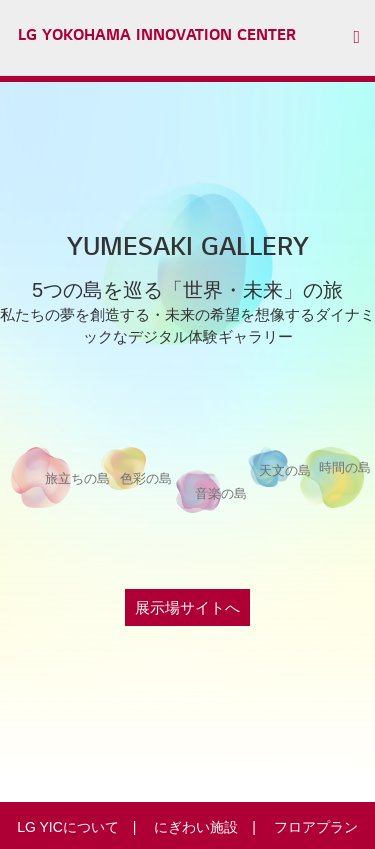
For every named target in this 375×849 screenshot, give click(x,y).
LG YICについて (68, 827)
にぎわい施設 (196, 827)
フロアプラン (316, 827)
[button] (364, 38)
